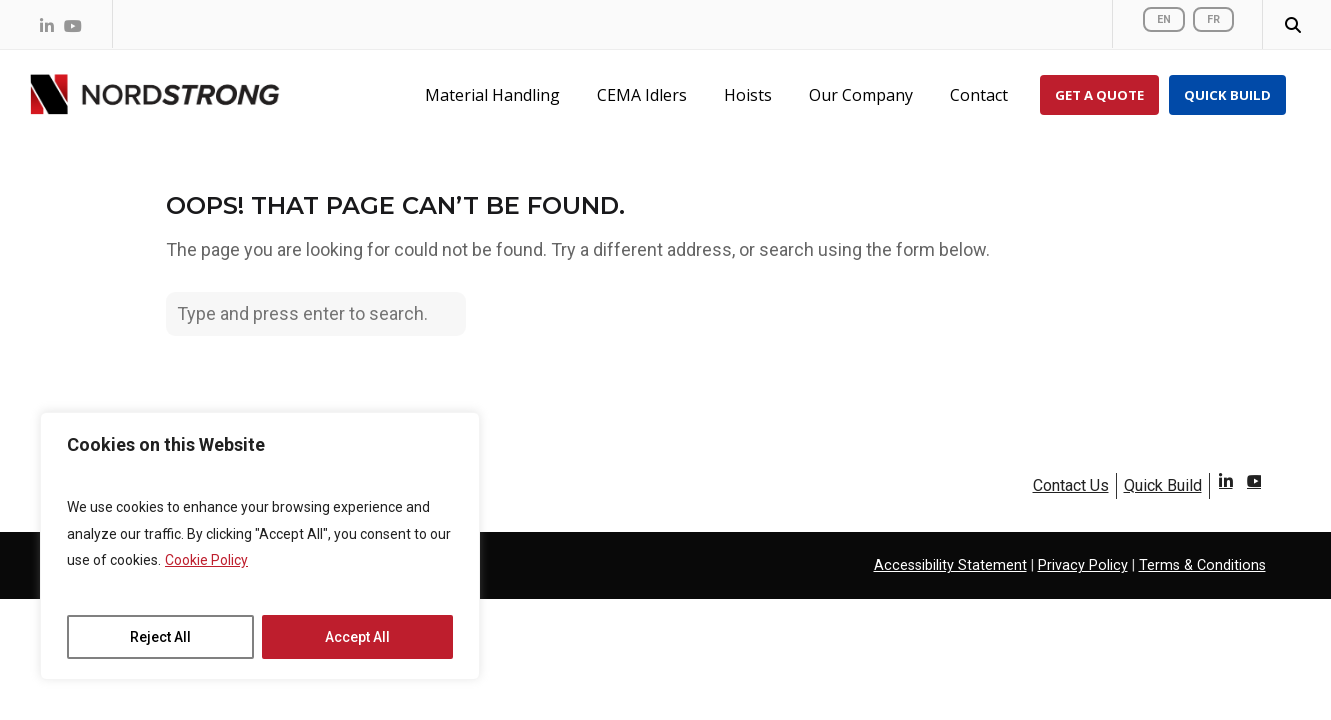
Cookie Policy (206, 560)
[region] (260, 546)
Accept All (357, 637)
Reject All (160, 637)
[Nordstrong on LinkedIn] (47, 26)
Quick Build (1163, 485)
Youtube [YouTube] (1253, 489)
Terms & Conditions (1202, 565)
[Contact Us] (982, 95)
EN (1164, 19)
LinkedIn (1225, 489)
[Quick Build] (1227, 95)
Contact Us (1071, 485)
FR (1213, 19)
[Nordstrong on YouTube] (73, 26)
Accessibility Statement (950, 565)
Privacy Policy (1083, 565)
